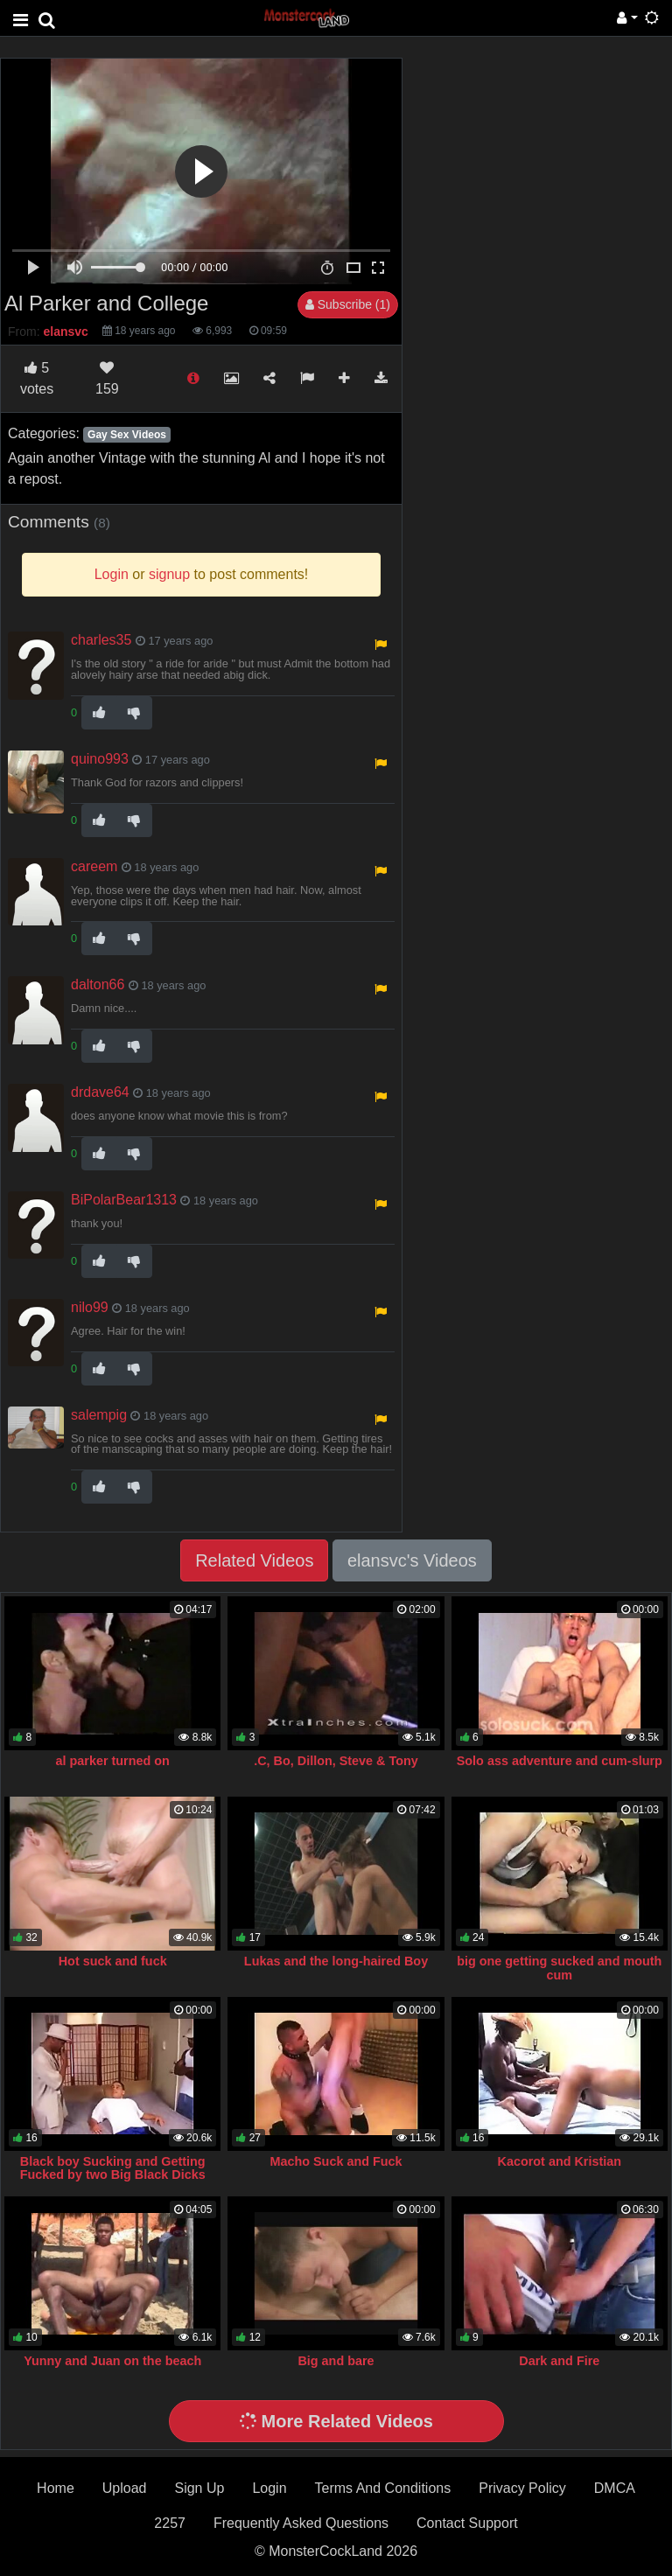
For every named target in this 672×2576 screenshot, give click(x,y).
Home (55, 2488)
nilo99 (89, 1307)
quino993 (100, 758)
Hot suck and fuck (113, 1961)
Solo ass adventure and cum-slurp (559, 1761)
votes (36, 378)
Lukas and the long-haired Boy (336, 1961)
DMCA (614, 2488)
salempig (99, 1414)
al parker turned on (113, 1761)
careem (94, 866)
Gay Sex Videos (127, 435)
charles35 (101, 639)
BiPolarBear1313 (124, 1199)
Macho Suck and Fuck (336, 2161)
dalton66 (97, 984)
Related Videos (254, 1560)
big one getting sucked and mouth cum (559, 1968)
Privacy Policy (522, 2488)
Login (269, 2488)
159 (107, 378)
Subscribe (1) (347, 304)
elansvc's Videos (412, 1560)
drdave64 (100, 1092)
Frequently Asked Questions (301, 2523)
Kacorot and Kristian (560, 2161)
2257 (170, 2523)
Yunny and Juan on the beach (112, 2361)
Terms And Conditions (383, 2488)
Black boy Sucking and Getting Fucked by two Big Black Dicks (113, 2168)
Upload (124, 2488)
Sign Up (199, 2488)
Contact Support (467, 2523)
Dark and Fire (559, 2361)
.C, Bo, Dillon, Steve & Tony (336, 1761)
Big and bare (336, 2361)
